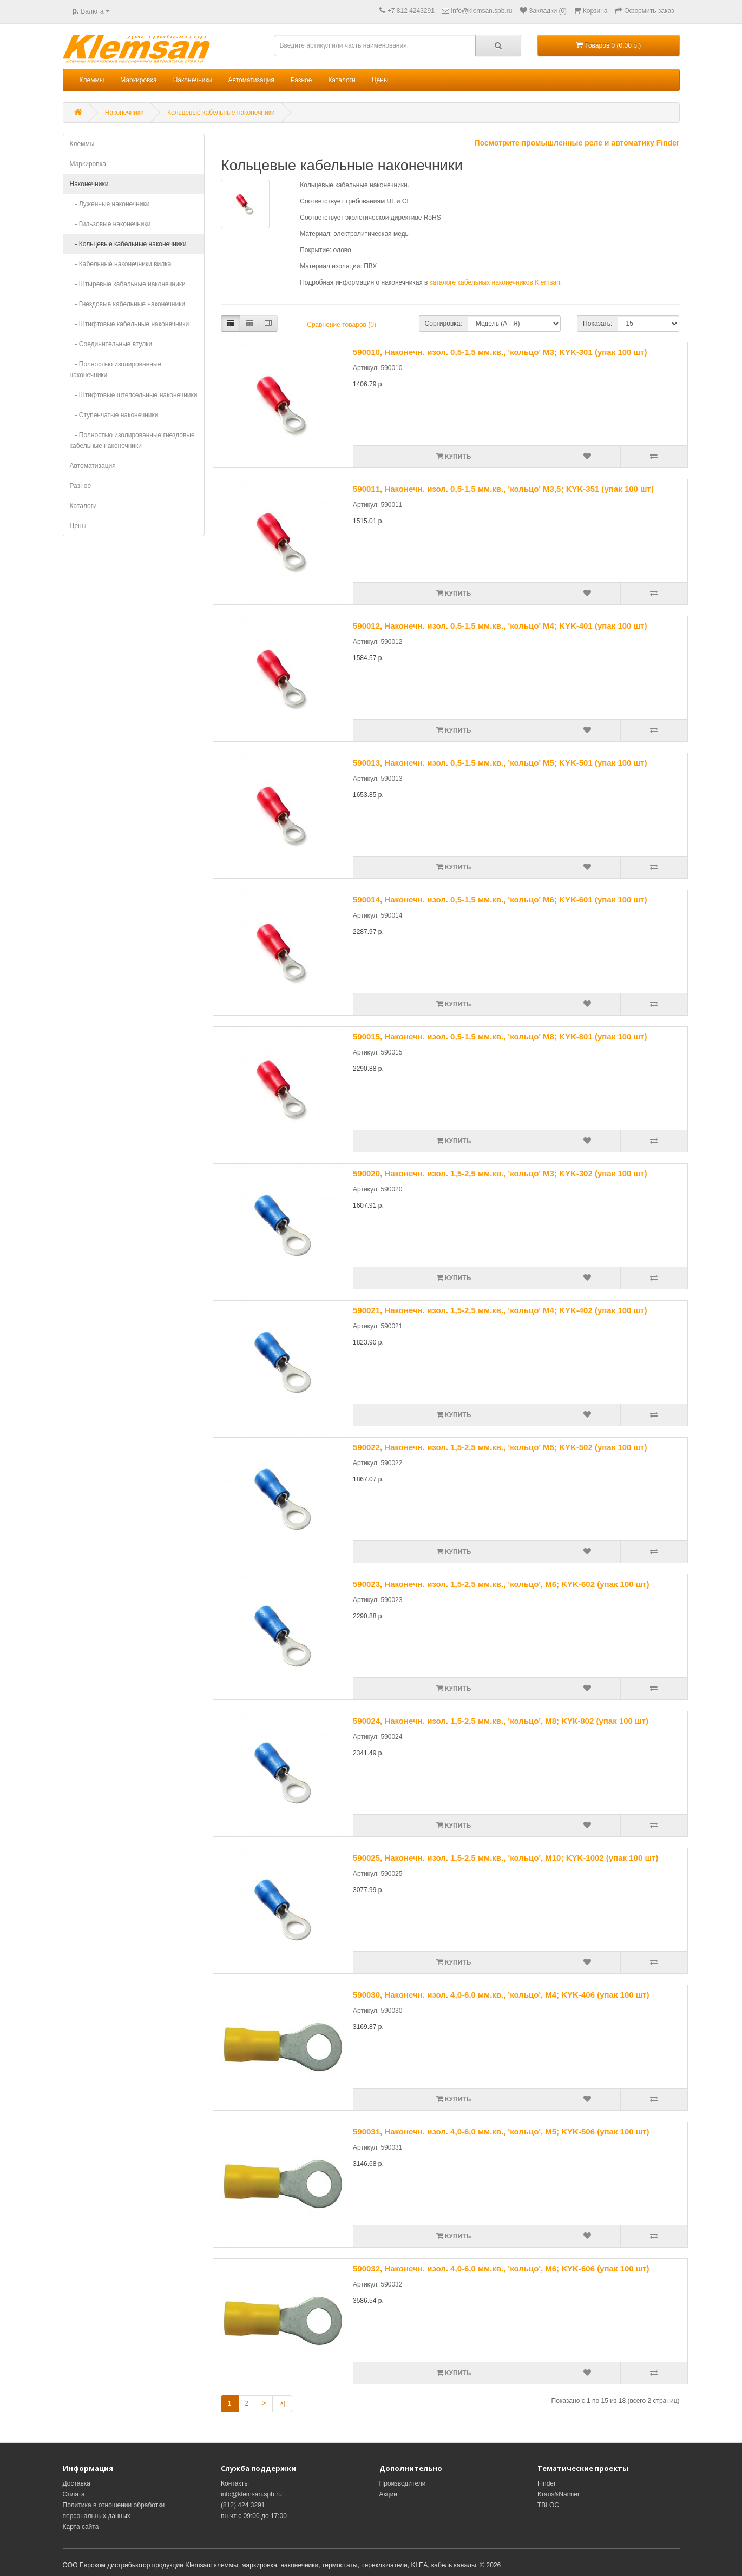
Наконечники (192, 80)
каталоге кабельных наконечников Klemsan (495, 282)
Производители (402, 2483)
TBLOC (548, 2505)
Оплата (74, 2494)
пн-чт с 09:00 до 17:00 (254, 2516)
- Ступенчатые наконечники (114, 415)
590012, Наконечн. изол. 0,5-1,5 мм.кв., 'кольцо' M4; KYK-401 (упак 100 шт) (500, 625)
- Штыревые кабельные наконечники (128, 284)
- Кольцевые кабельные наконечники (128, 244)
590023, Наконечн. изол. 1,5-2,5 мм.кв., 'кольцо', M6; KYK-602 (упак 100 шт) (501, 1584)
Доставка (77, 2483)
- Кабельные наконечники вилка (121, 264)
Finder (546, 2483)
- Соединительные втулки (111, 344)
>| (282, 2403)
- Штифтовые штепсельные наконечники (134, 395)
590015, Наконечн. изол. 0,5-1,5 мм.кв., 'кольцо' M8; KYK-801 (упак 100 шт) (500, 1036)
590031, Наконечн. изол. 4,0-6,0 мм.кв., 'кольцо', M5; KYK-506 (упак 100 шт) (501, 2131)
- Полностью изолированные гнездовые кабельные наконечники (132, 440)
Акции (388, 2494)
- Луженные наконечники (110, 204)
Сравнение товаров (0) (341, 324)
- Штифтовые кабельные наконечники (129, 324)
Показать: (597, 323)
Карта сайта (81, 2527)
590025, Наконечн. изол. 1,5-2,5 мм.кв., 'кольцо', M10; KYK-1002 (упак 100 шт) (505, 1857)
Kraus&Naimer (558, 2494)
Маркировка (138, 80)
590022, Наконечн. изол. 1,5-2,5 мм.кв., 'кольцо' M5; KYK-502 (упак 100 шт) (500, 1447)
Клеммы (92, 80)
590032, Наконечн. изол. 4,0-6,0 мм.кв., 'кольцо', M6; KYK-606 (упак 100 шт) (501, 2268)
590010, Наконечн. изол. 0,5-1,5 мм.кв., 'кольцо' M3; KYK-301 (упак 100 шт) (500, 352)
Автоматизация (251, 80)
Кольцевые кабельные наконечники (221, 112)
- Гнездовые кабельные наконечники (128, 304)
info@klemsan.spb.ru (251, 2494)
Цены (380, 80)
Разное (301, 80)
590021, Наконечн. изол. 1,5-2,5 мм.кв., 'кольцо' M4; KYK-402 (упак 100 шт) (500, 1310)
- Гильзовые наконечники (110, 224)
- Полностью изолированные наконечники (116, 369)
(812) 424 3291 (243, 2505)
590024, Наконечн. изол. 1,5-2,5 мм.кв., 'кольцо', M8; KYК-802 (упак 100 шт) (500, 1720)
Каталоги (341, 80)
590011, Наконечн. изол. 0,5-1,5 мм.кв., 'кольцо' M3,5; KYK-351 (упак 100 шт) (503, 488)
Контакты (235, 2483)
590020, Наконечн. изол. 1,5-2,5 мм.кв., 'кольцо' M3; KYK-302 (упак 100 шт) (500, 1173)
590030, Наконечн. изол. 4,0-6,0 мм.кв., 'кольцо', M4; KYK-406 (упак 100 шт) (501, 1994)
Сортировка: (443, 323)
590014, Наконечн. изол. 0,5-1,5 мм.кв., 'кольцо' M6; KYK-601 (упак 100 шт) (500, 899)
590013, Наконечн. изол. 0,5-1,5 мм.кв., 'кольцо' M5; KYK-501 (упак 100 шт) (500, 762)
